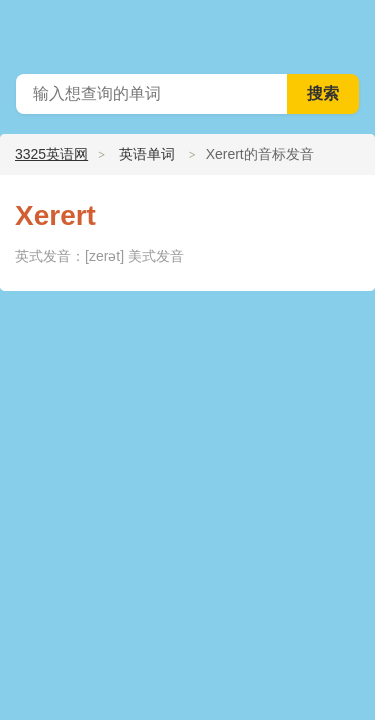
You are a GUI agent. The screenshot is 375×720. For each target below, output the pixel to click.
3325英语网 (51, 154)
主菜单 (347, 30)
